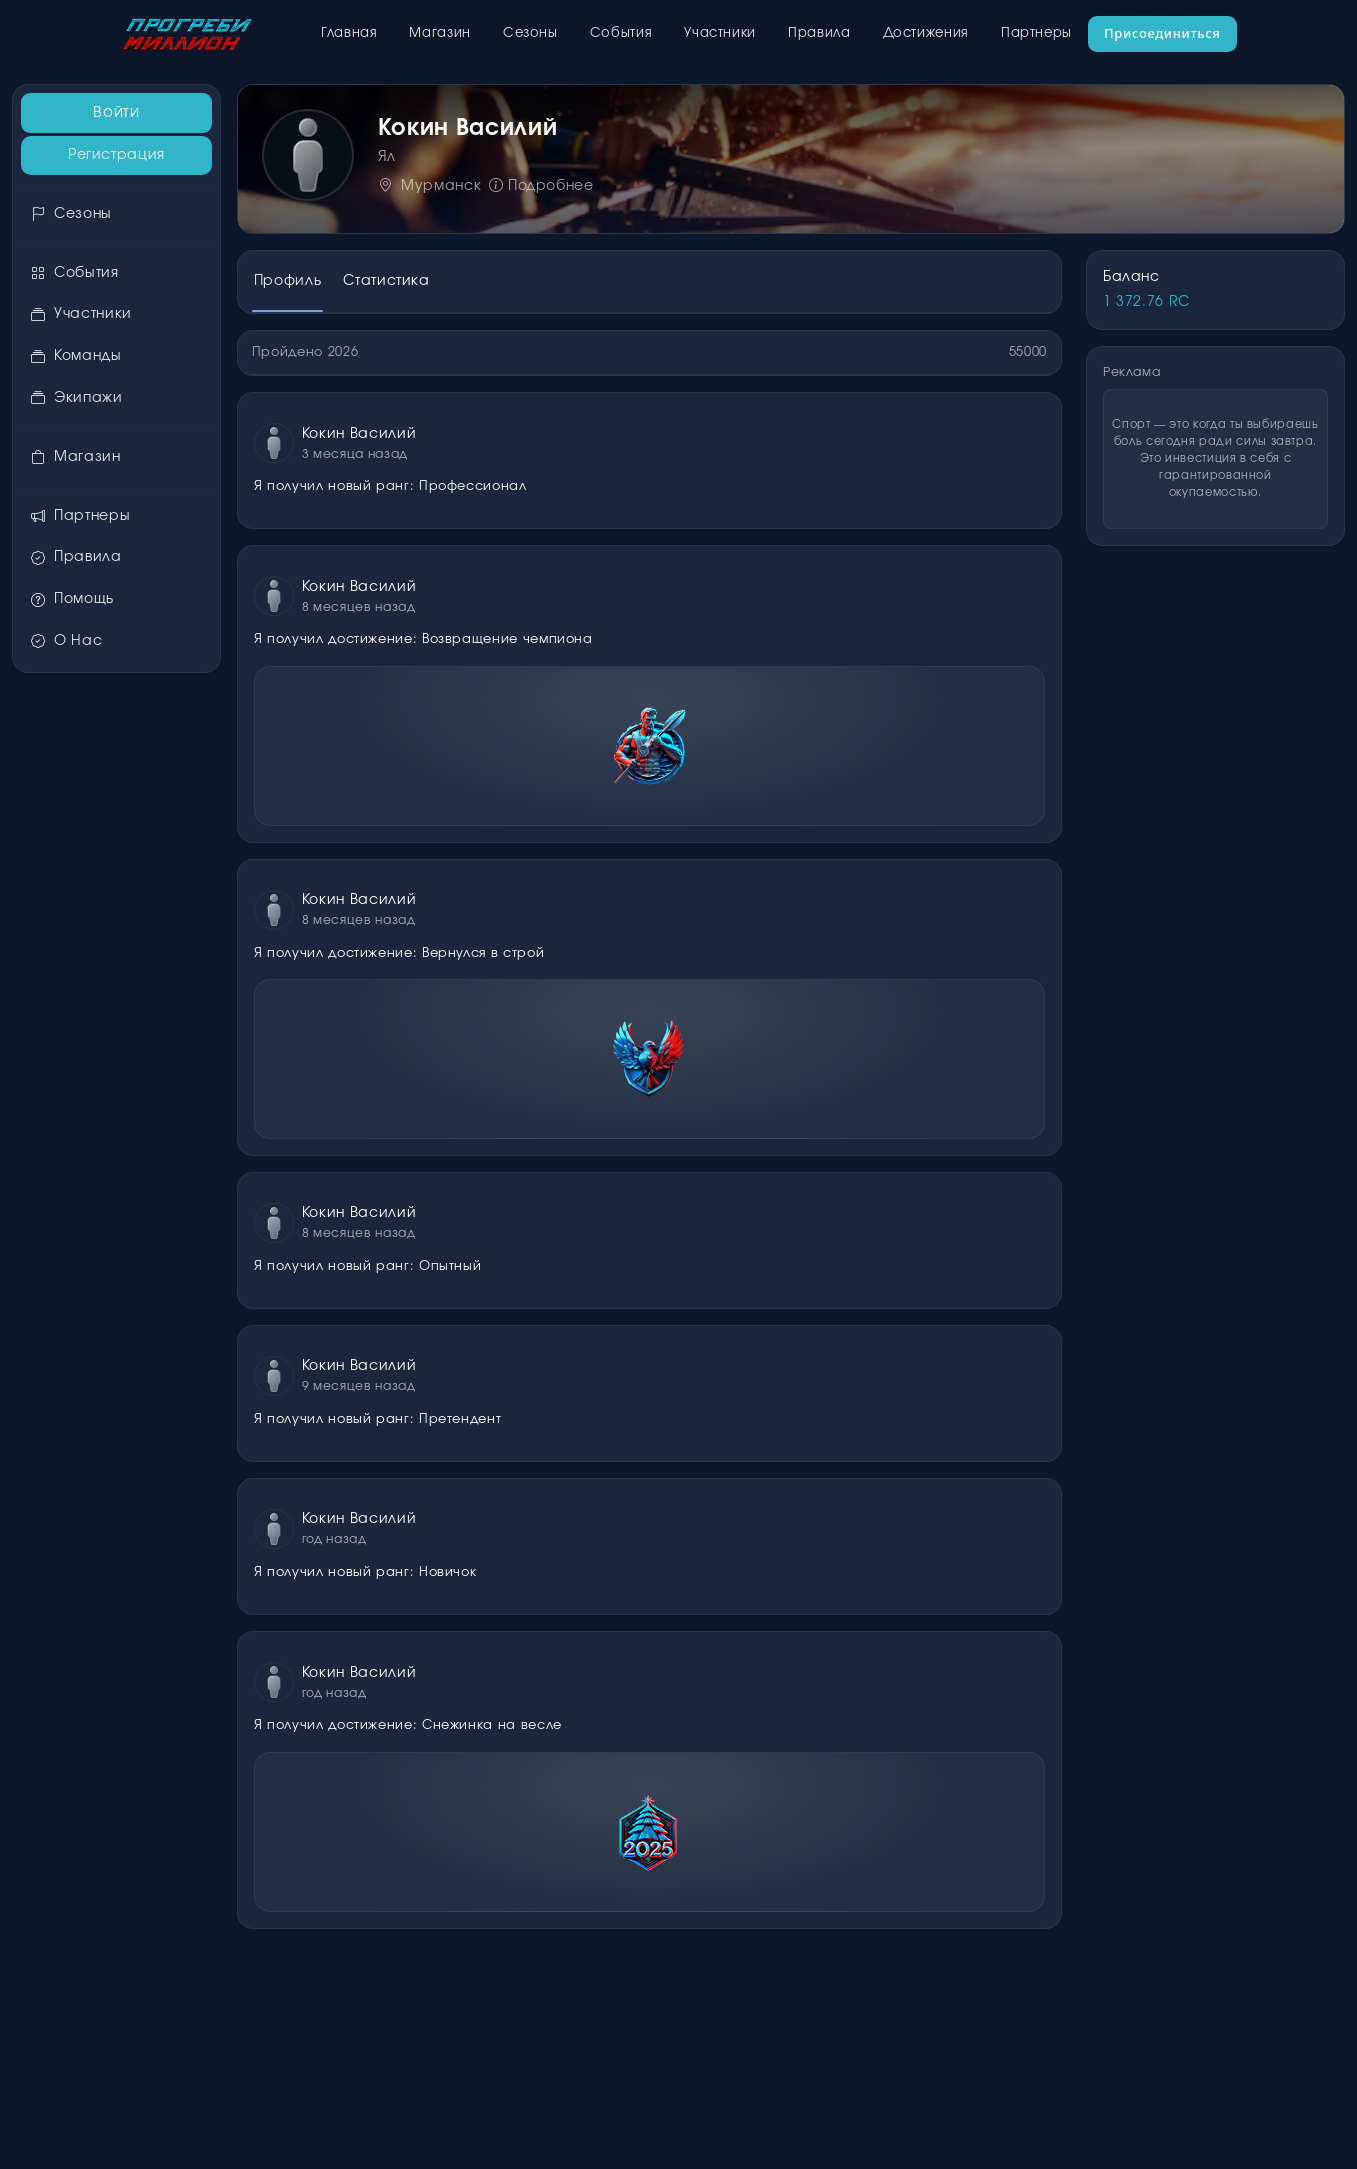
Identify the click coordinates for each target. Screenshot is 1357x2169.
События (621, 33)
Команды (76, 356)
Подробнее (541, 186)
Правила (819, 33)
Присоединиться (1162, 33)
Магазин (439, 33)
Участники (720, 33)
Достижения (926, 33)
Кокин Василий (359, 434)
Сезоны (530, 33)
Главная (349, 33)
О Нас (66, 641)
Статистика (386, 281)
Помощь (72, 599)
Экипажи (76, 398)
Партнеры (1036, 33)
